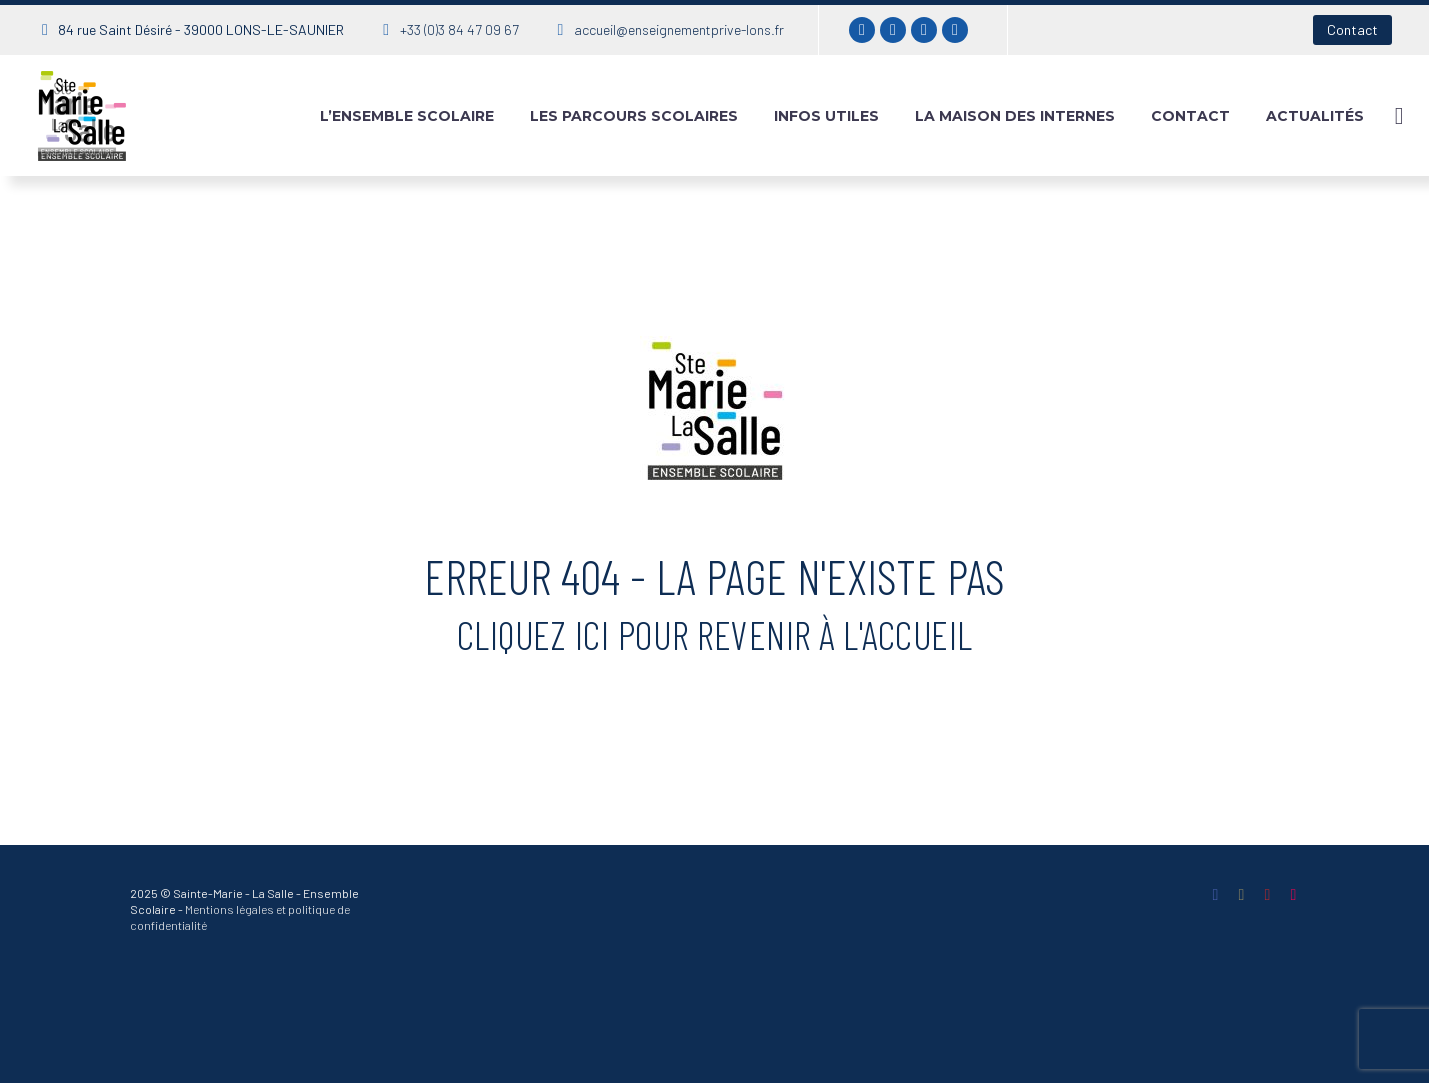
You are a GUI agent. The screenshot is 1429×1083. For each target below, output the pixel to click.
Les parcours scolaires (634, 116)
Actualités (1315, 116)
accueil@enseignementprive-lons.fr (679, 29)
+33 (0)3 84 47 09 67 (459, 29)
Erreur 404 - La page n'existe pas (714, 576)
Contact (1352, 29)
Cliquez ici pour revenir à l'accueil (715, 634)
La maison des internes (1015, 116)
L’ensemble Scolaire (407, 116)
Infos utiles (826, 116)
